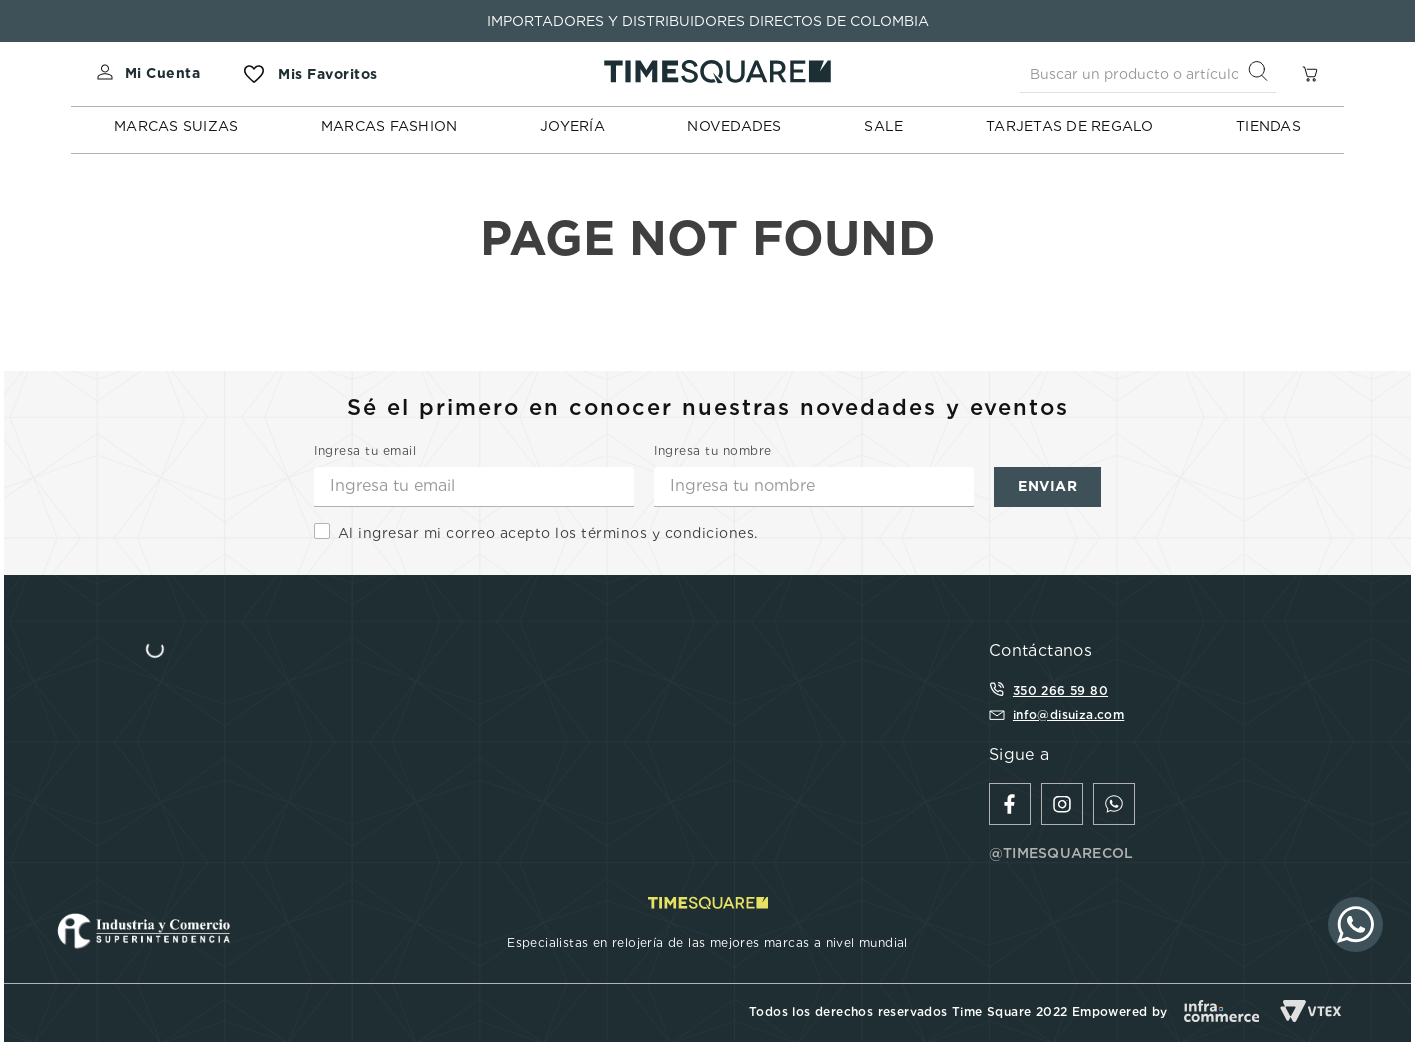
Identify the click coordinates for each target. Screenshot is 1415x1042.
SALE (883, 126)
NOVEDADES (734, 126)
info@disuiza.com (1068, 714)
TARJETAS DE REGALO (1070, 126)
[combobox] (1148, 74)
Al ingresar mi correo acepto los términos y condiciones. (548, 533)
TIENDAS (1268, 126)
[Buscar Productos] (1262, 73)
